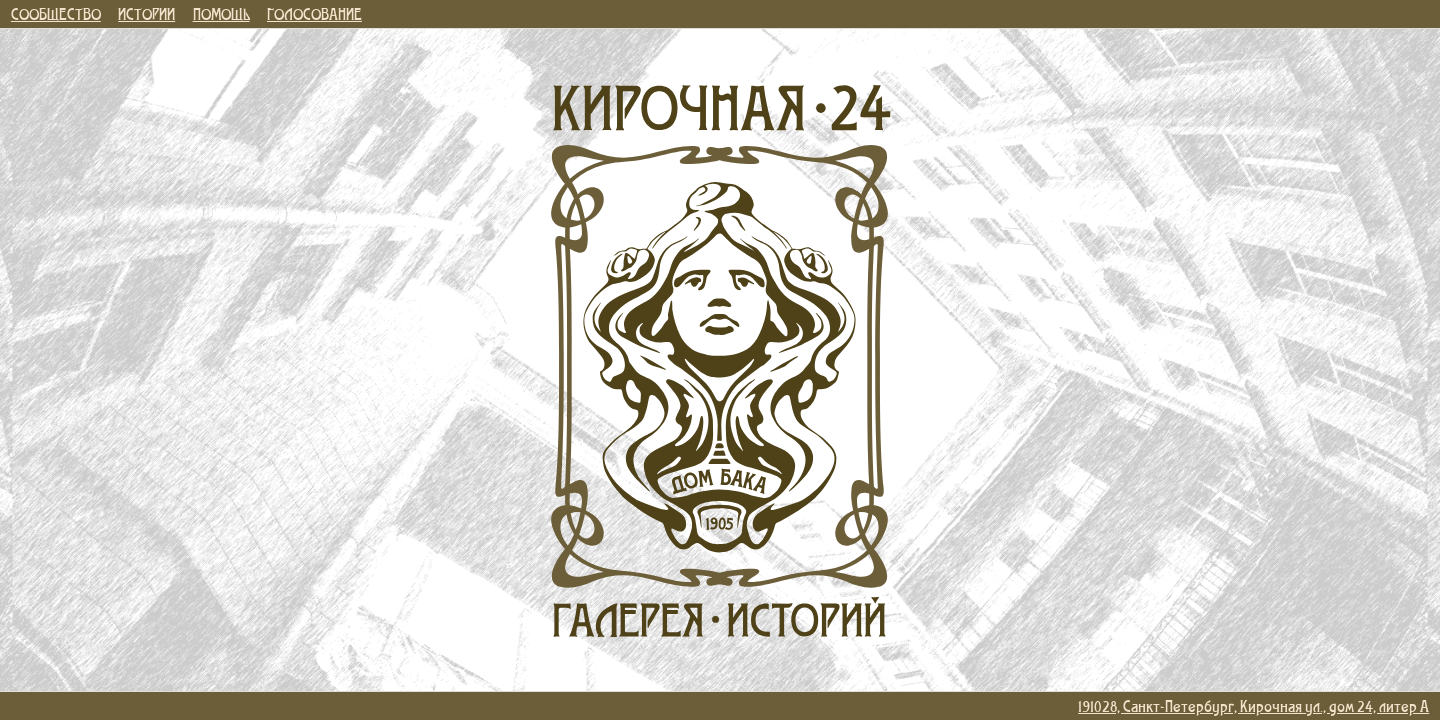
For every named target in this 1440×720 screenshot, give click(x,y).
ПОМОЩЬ (221, 13)
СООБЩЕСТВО (56, 13)
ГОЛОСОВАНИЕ (314, 13)
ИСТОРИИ (146, 13)
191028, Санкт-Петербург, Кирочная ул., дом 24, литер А (1253, 705)
